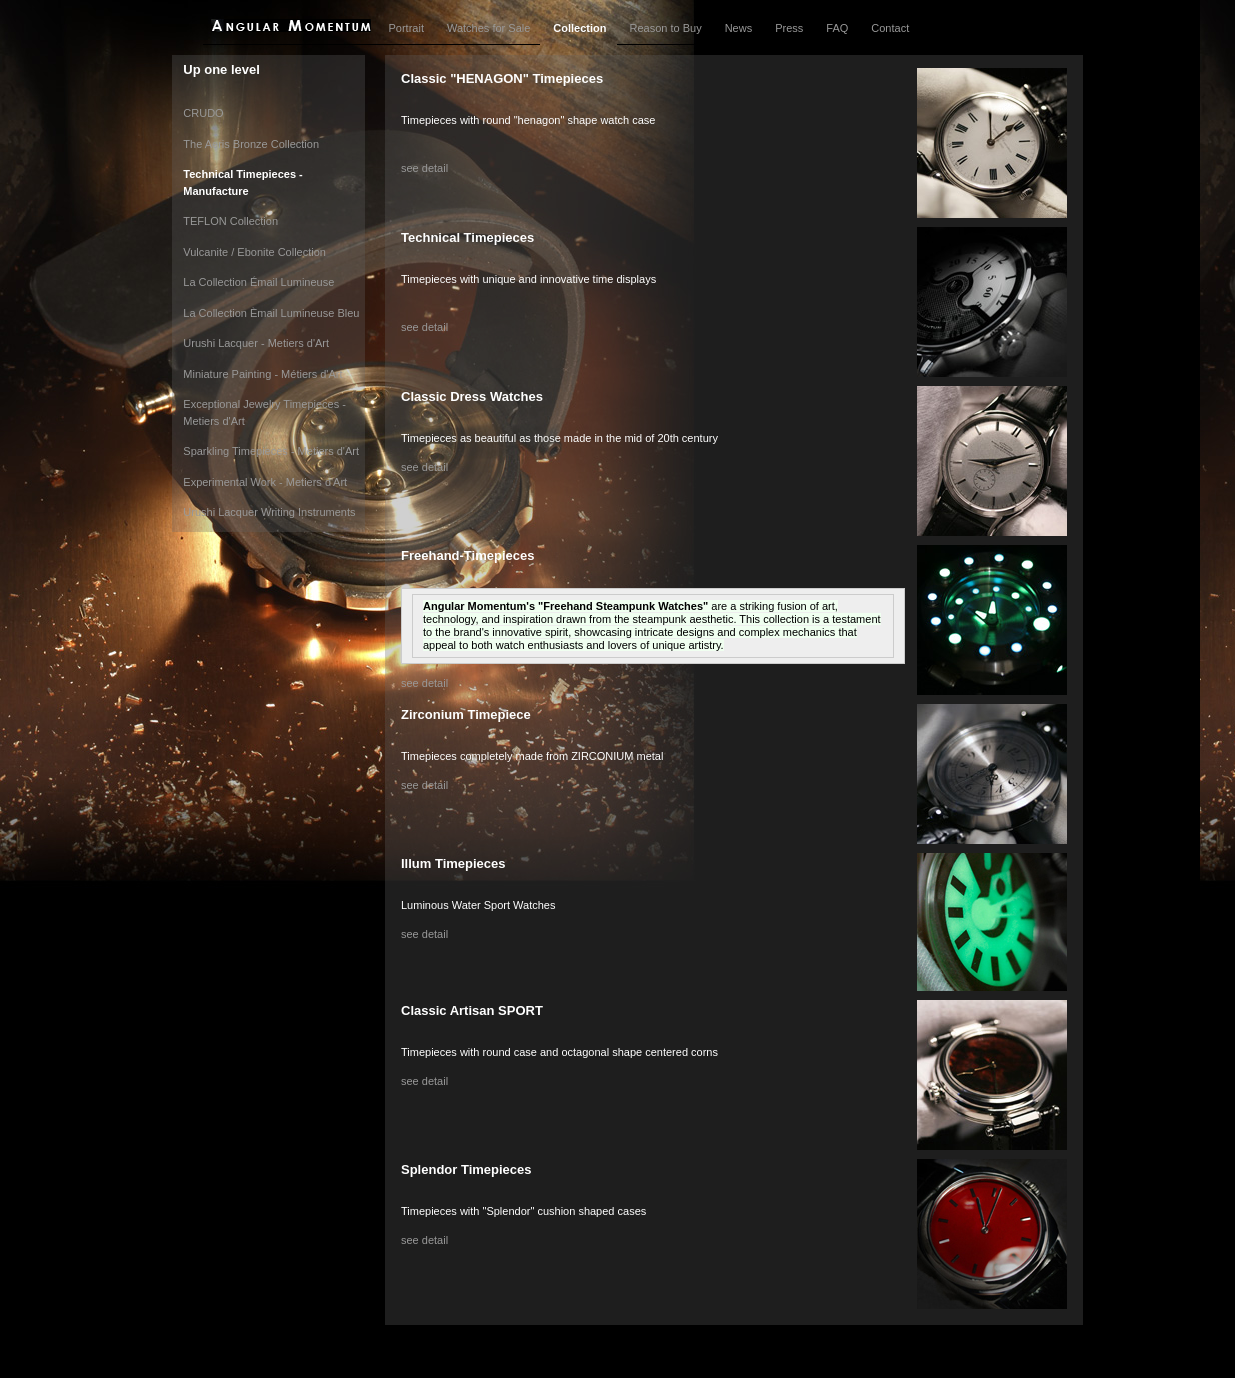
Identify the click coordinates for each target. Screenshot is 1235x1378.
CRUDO (203, 113)
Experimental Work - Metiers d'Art (265, 482)
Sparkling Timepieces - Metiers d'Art (271, 451)
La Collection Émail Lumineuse (258, 282)
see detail (424, 168)
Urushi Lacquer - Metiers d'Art (256, 343)
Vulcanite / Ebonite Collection (254, 252)
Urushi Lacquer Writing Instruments (269, 512)
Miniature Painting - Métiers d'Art (262, 374)
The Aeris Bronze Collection (251, 144)
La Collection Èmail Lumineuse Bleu (271, 313)
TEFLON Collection (230, 221)
